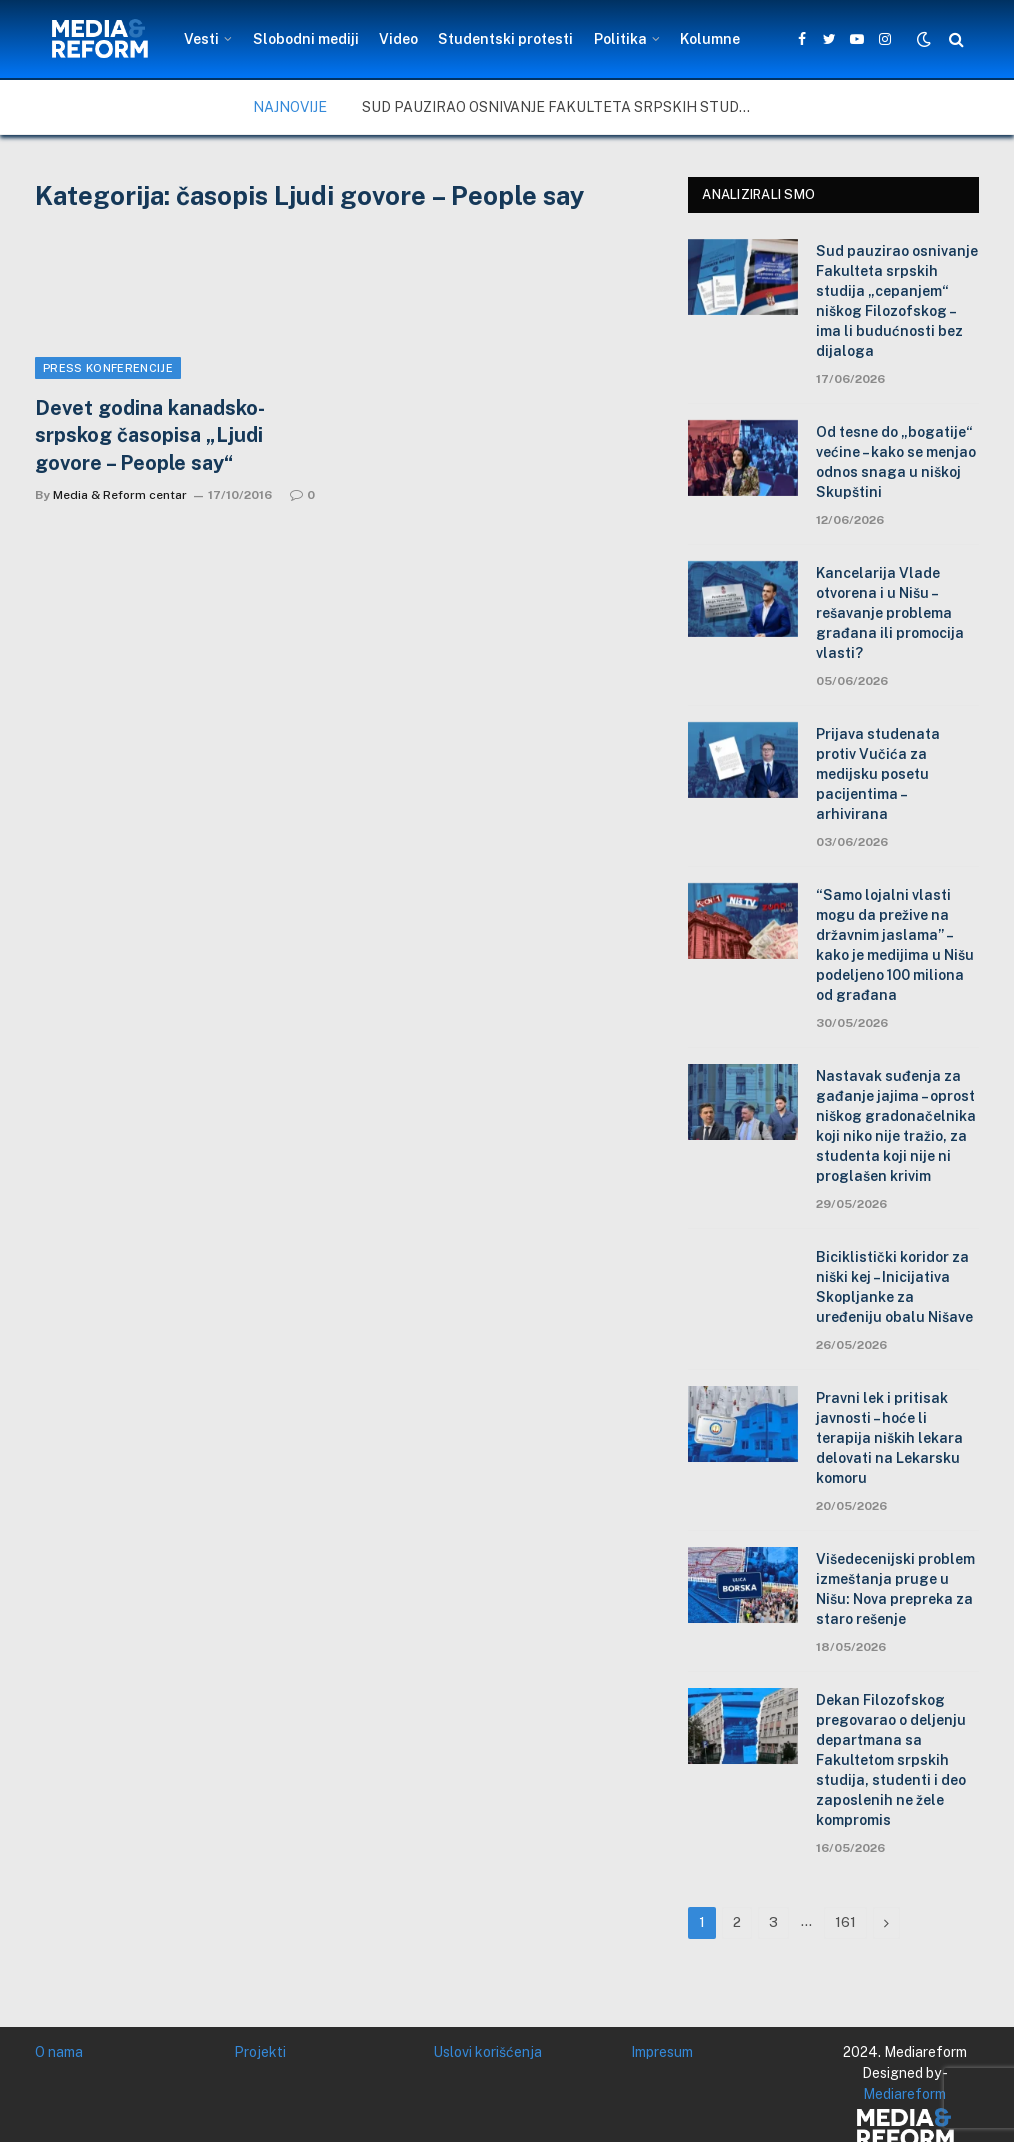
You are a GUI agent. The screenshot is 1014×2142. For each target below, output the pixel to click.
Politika (620, 39)
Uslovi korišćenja (487, 2052)
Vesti (201, 39)
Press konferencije (108, 368)
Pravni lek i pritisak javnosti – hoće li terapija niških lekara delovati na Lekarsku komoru (889, 1438)
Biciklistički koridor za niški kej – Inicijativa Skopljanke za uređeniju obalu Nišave (894, 1287)
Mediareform (904, 2094)
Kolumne (710, 39)
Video (398, 39)
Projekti (260, 2052)
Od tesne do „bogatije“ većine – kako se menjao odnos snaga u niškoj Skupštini (896, 462)
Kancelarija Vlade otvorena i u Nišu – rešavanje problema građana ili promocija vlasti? (890, 613)
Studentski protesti (505, 39)
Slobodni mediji (306, 39)
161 (845, 1922)
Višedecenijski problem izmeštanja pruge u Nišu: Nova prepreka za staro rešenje (895, 1589)
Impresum (662, 2052)
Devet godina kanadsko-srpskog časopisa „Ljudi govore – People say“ (150, 435)
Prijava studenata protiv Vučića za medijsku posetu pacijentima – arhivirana (878, 774)
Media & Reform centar (120, 495)
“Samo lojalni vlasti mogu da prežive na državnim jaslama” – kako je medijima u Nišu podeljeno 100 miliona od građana (895, 945)
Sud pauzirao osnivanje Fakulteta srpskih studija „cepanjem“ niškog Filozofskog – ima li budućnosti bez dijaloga (562, 107)
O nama (59, 2052)
